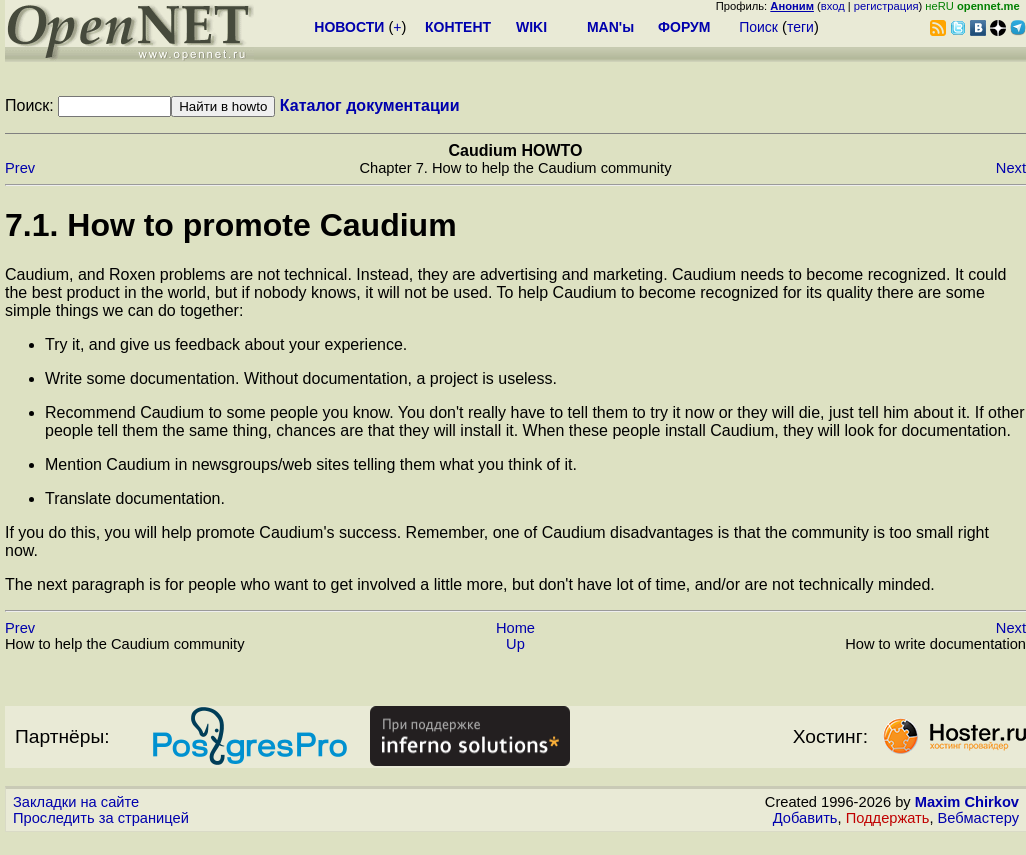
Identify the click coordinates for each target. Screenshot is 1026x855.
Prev (20, 168)
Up (515, 644)
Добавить (805, 818)
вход (833, 6)
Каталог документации (370, 105)
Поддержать (888, 818)
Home (515, 628)
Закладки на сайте (76, 802)
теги (800, 27)
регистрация (886, 6)
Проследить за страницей (101, 818)
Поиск (758, 27)
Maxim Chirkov (967, 802)
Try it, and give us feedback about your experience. (226, 344)
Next (1011, 168)
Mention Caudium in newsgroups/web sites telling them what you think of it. (311, 464)
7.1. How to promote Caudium (231, 225)
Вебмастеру (978, 818)
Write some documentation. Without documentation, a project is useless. (301, 378)
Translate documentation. (135, 498)
